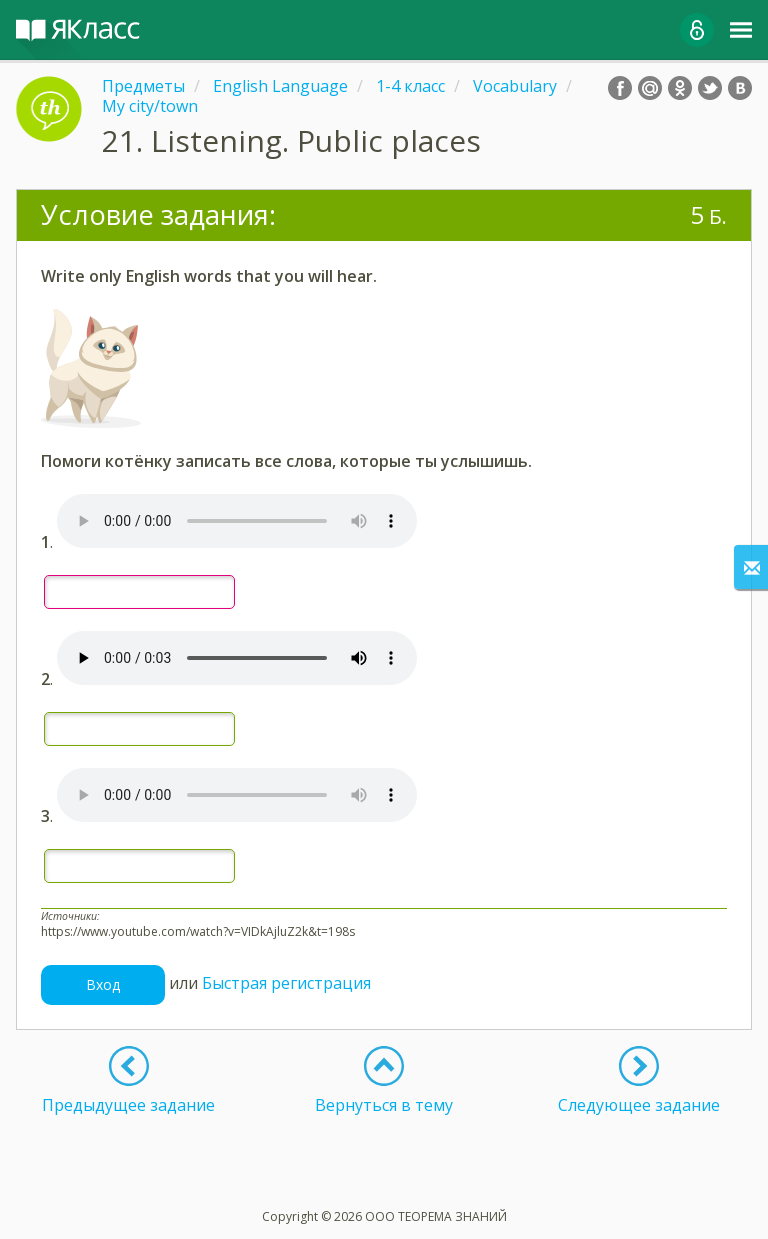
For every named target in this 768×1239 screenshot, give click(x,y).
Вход (103, 984)
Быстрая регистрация (286, 983)
